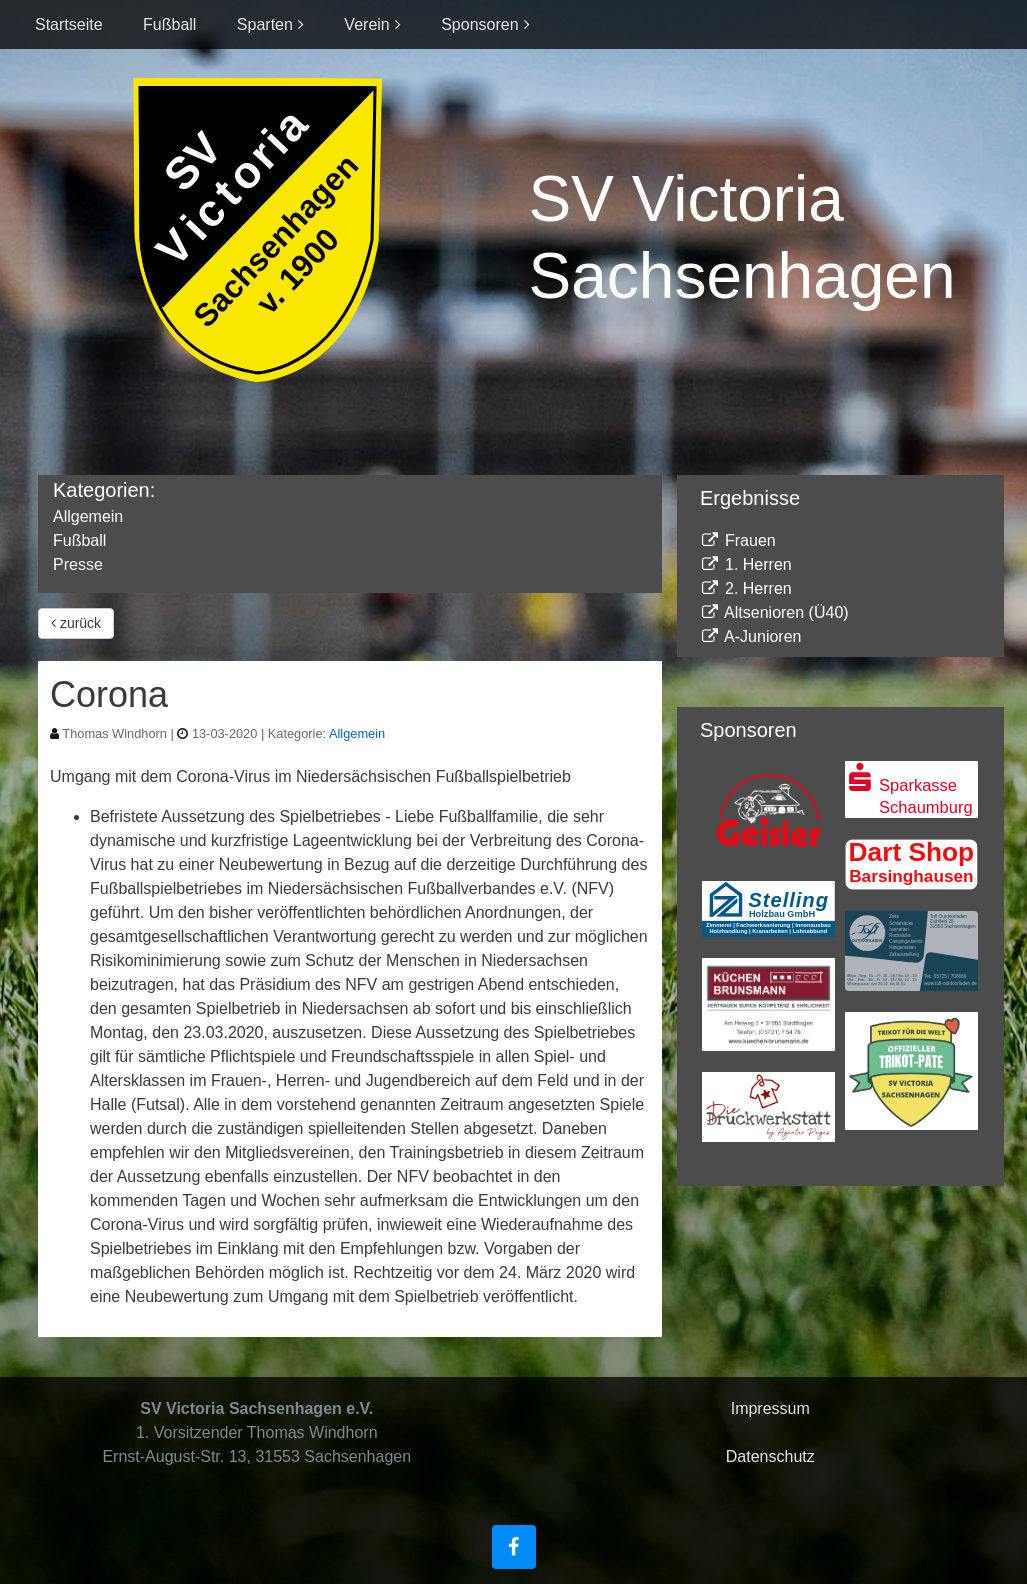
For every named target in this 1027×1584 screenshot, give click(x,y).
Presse (78, 564)
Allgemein (88, 516)
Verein (366, 24)
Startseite (69, 24)
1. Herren (746, 564)
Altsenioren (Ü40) (774, 612)
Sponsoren (479, 24)
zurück (76, 623)
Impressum (770, 1408)
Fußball (169, 24)
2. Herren (746, 588)
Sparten (265, 24)
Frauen (738, 540)
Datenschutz (770, 1456)
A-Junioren (751, 636)
